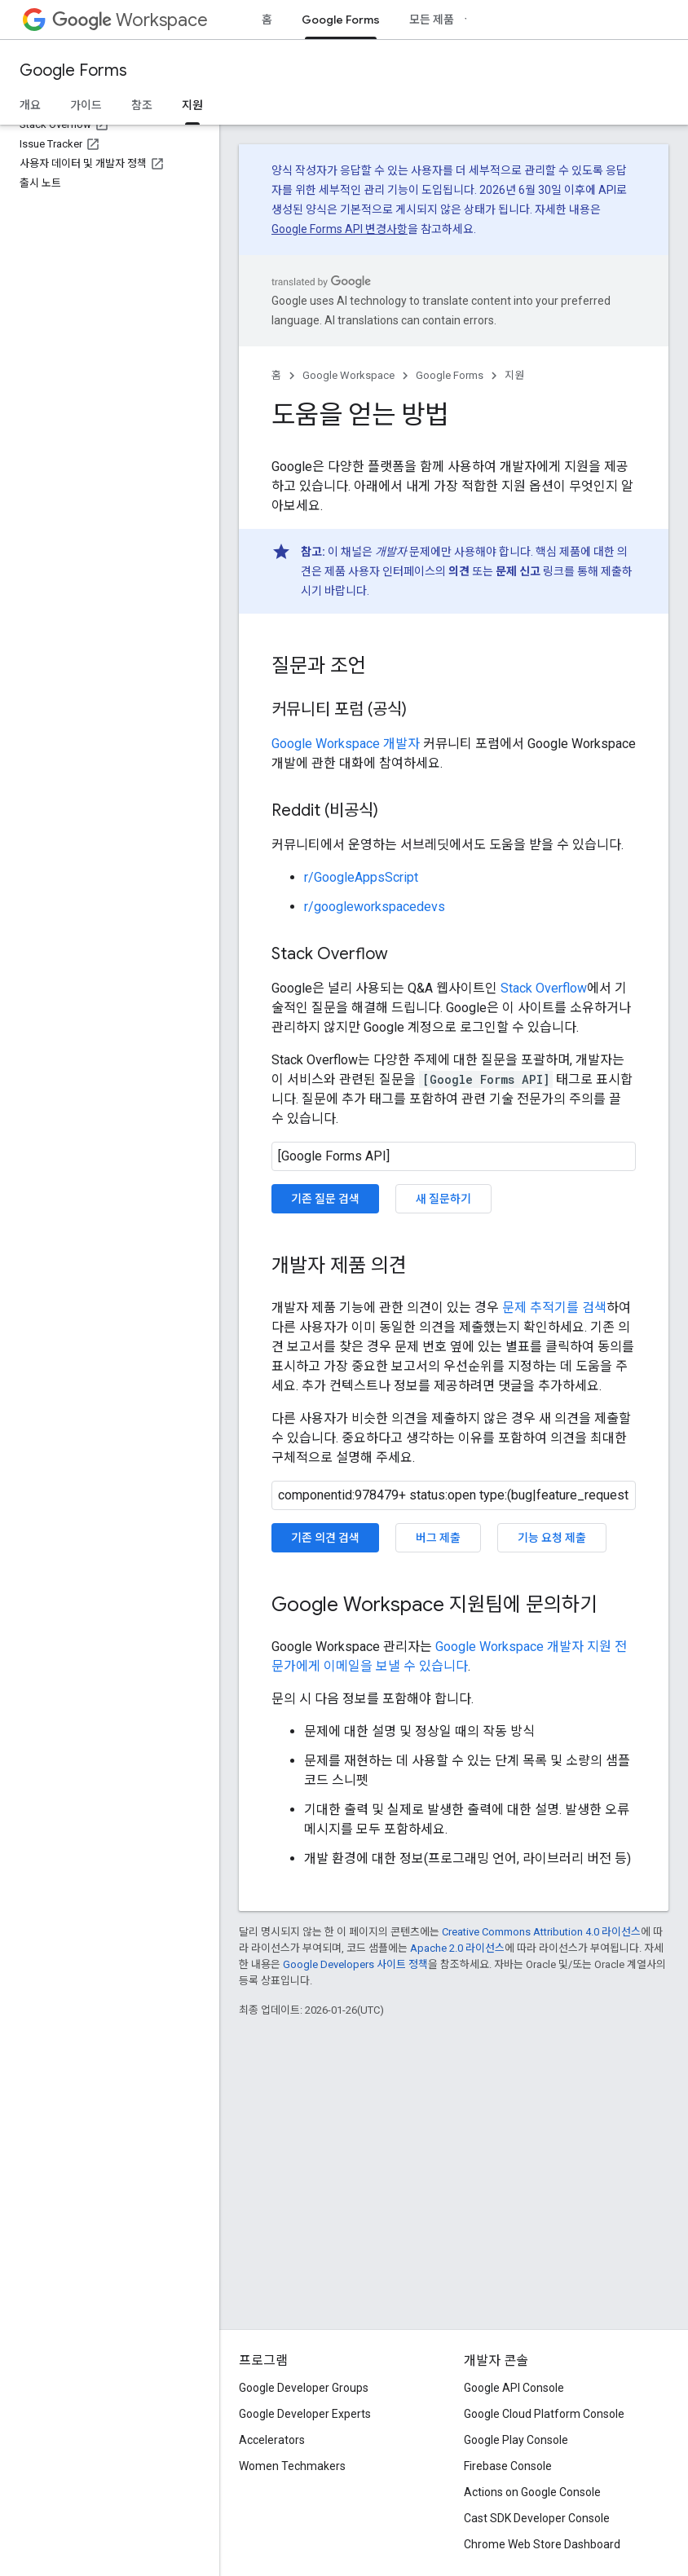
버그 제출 (438, 1537)
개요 (30, 105)
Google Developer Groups (303, 2387)
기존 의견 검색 (325, 1537)
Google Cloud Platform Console (544, 2413)
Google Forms (73, 70)
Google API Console (514, 2387)
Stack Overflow (544, 988)
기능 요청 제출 (552, 1537)
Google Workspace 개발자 (345, 743)
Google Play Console (516, 2439)
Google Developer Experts (305, 2413)
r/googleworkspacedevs (374, 906)
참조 (141, 105)
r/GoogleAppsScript (361, 877)
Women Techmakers (292, 2466)
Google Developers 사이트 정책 (355, 1964)
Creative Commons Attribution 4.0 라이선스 (541, 1932)
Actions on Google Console (532, 2492)
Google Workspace (348, 375)
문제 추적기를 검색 (554, 1307)
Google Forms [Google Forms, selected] (341, 19)
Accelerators (272, 2439)
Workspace (130, 20)
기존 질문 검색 (325, 1198)
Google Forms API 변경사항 (339, 229)
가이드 (86, 105)
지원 (514, 375)
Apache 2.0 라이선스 (457, 1948)
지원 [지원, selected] (192, 105)
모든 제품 (431, 19)
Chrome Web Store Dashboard (542, 2544)
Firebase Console (508, 2466)
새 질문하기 (443, 1198)
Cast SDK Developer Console (537, 2518)
